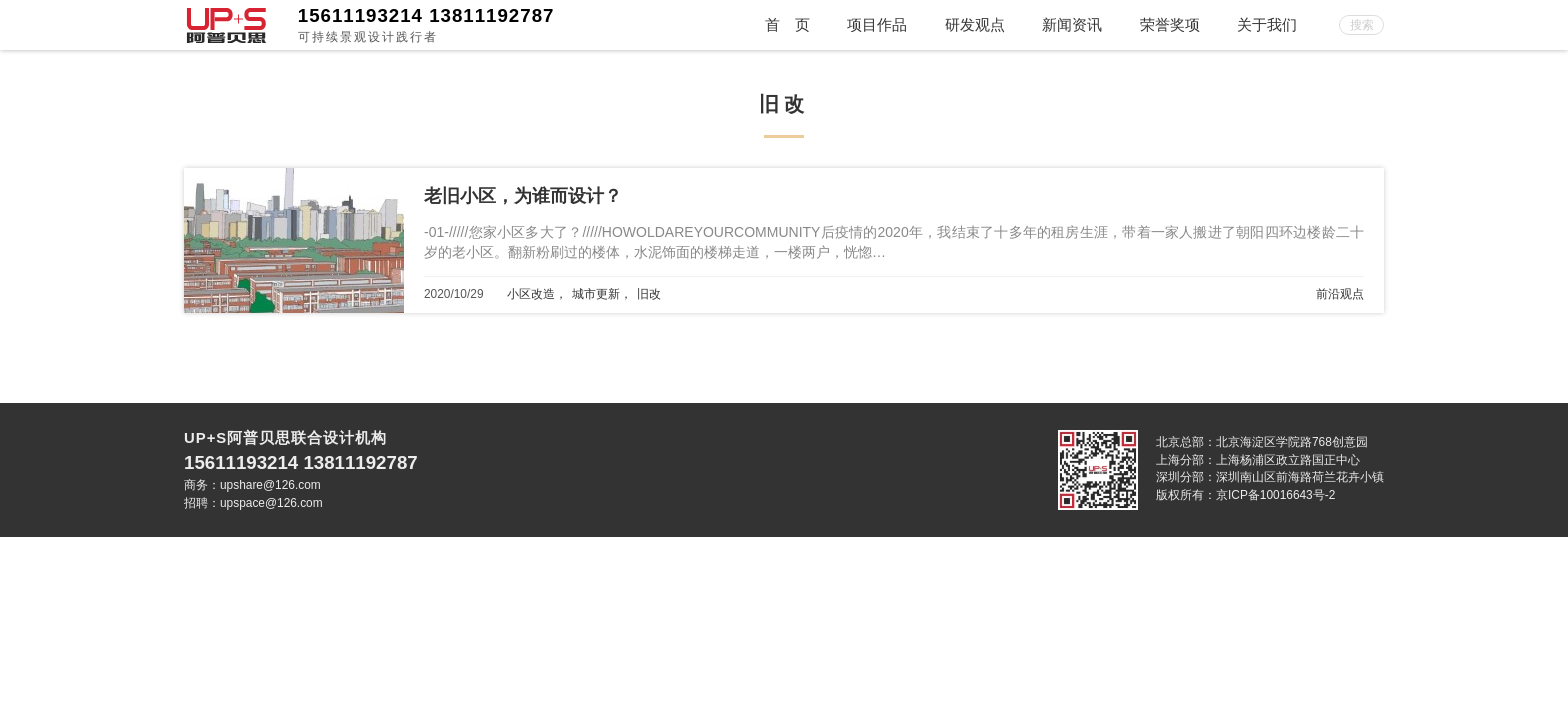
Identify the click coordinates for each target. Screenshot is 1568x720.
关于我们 (1267, 24)
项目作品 (877, 24)
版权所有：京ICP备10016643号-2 (1245, 495)
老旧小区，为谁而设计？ (523, 196)
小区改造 (531, 294)
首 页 (787, 24)
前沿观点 (1340, 294)
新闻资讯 (1072, 24)
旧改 (649, 294)
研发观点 (975, 24)
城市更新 (596, 294)
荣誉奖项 (1170, 24)
